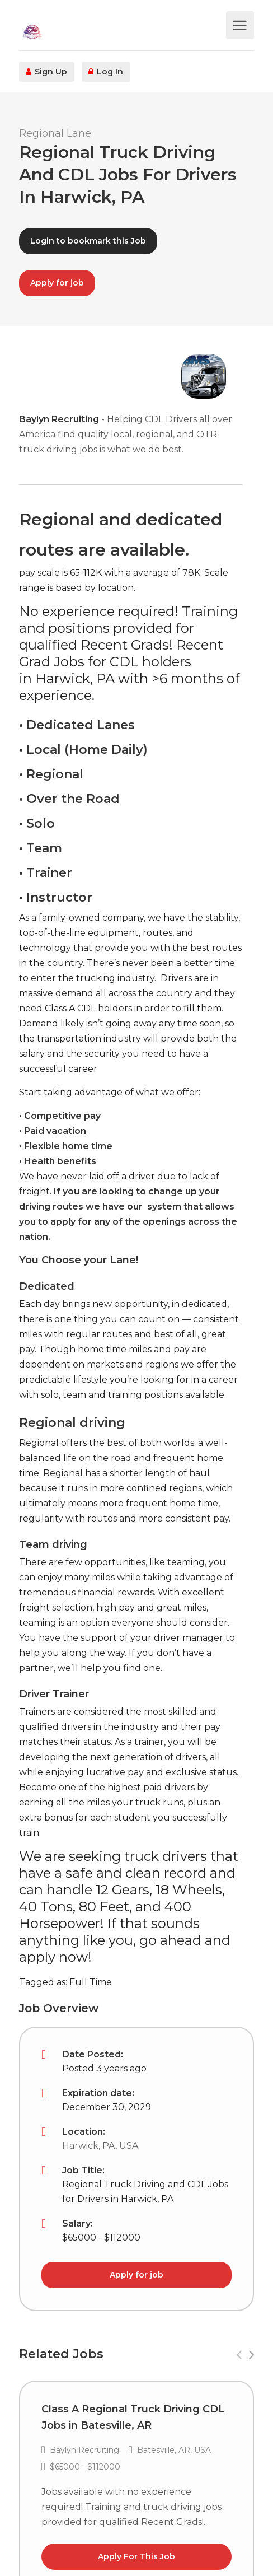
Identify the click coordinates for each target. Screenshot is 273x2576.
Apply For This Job (136, 2556)
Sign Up (46, 72)
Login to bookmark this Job (88, 241)
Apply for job (57, 283)
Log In (105, 72)
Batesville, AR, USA (174, 2450)
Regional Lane (55, 133)
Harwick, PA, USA (100, 2145)
